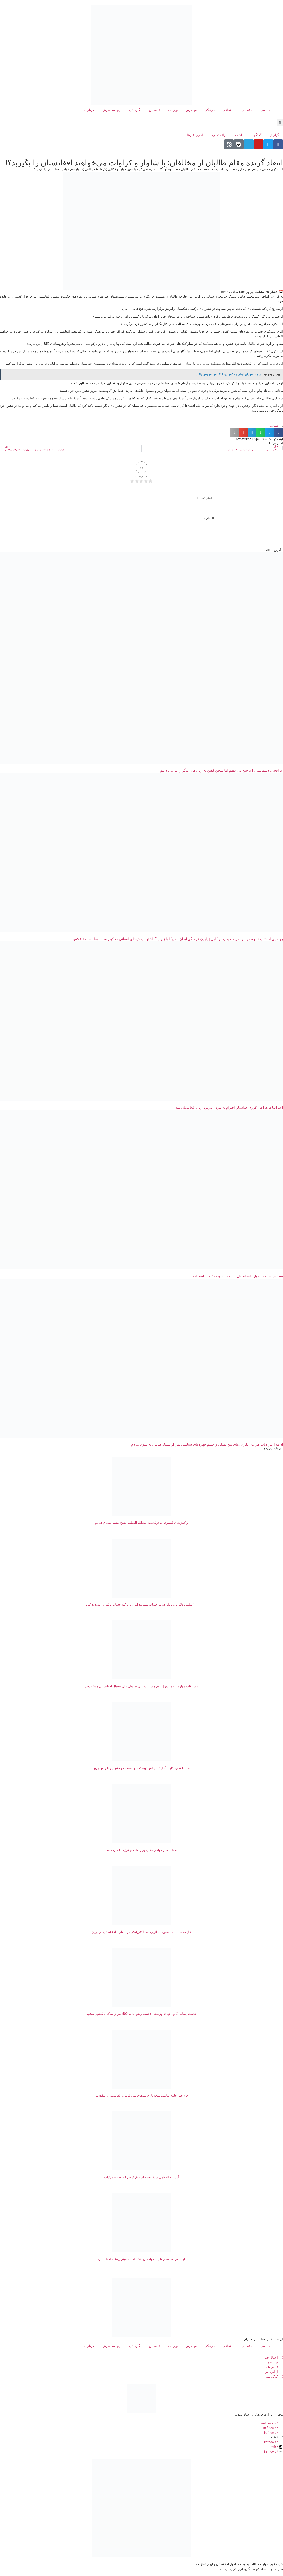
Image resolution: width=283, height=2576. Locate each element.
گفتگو (258, 135)
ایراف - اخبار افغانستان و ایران (263, 2339)
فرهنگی (210, 110)
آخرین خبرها (195, 135)
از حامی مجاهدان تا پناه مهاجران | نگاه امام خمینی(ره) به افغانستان (141, 2259)
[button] (280, 122)
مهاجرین (191, 110)
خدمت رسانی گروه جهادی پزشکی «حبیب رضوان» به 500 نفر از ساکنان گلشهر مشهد (141, 2014)
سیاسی (265, 110)
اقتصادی (247, 110)
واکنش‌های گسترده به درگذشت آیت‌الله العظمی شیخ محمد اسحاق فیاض (141, 1523)
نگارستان (135, 110)
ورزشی (173, 110)
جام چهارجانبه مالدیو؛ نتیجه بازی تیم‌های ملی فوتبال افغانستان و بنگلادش (141, 2095)
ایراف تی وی (219, 135)
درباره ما (88, 110)
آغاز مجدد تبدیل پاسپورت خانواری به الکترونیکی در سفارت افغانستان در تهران (141, 1932)
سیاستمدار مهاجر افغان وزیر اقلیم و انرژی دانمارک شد (141, 1850)
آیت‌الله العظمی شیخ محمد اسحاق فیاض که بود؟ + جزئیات (141, 2177)
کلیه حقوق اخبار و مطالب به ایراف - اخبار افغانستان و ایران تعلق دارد (238, 2564)
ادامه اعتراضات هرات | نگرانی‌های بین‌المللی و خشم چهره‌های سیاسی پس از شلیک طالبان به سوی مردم (206, 1444)
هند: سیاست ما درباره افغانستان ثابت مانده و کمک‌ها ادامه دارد (237, 1276)
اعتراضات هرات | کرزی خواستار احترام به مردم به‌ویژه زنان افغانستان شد (229, 1107)
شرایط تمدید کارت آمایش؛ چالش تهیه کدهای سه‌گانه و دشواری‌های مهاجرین (142, 1768)
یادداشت (240, 135)
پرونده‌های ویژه (111, 110)
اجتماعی (228, 110)
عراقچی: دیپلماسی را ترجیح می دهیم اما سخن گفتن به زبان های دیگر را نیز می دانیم (221, 770)
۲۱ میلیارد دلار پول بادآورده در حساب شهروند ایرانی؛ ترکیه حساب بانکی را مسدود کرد (141, 1604)
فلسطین (154, 110)
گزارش (274, 135)
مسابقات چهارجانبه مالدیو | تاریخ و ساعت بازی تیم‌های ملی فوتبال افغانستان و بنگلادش (141, 1686)
